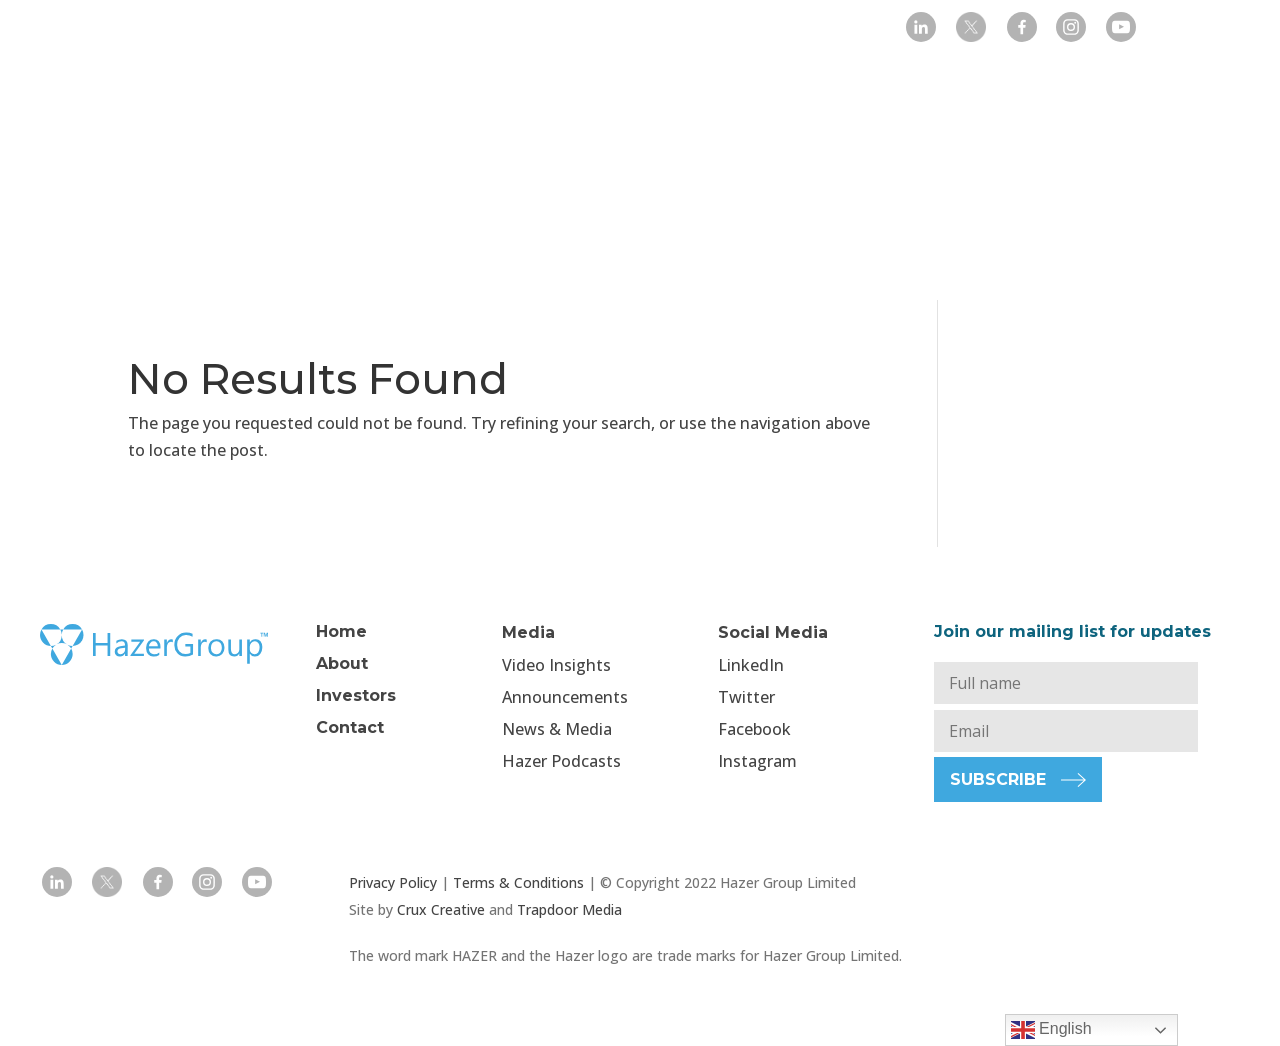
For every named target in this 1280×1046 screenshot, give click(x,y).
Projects (725, 30)
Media (636, 30)
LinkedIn (751, 665)
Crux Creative (441, 909)
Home (367, 30)
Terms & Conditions (518, 882)
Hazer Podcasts (561, 761)
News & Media (557, 729)
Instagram (757, 761)
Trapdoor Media (569, 909)
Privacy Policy (393, 882)
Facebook (754, 729)
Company (440, 30)
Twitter (746, 697)
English (1051, 1030)
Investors (543, 30)
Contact (801, 30)
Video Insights (556, 665)
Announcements (565, 697)
